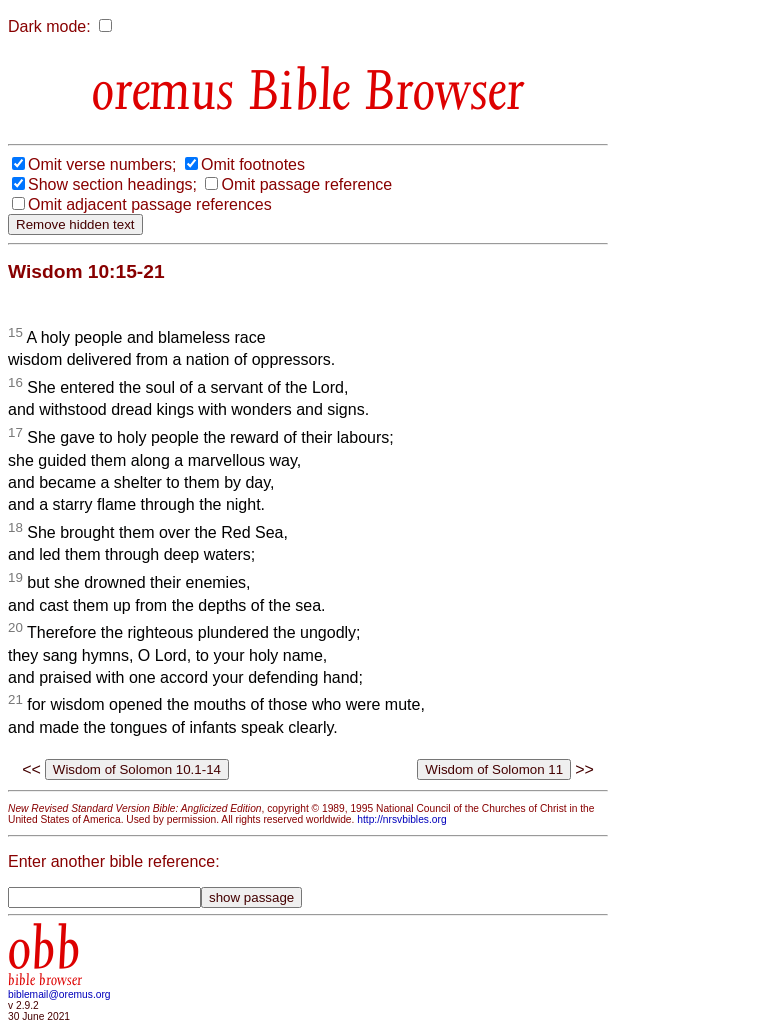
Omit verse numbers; (102, 164)
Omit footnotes (253, 164)
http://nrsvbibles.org (401, 819)
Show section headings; (112, 184)
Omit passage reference (306, 184)
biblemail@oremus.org (59, 994)
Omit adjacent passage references (150, 204)
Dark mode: (49, 26)
